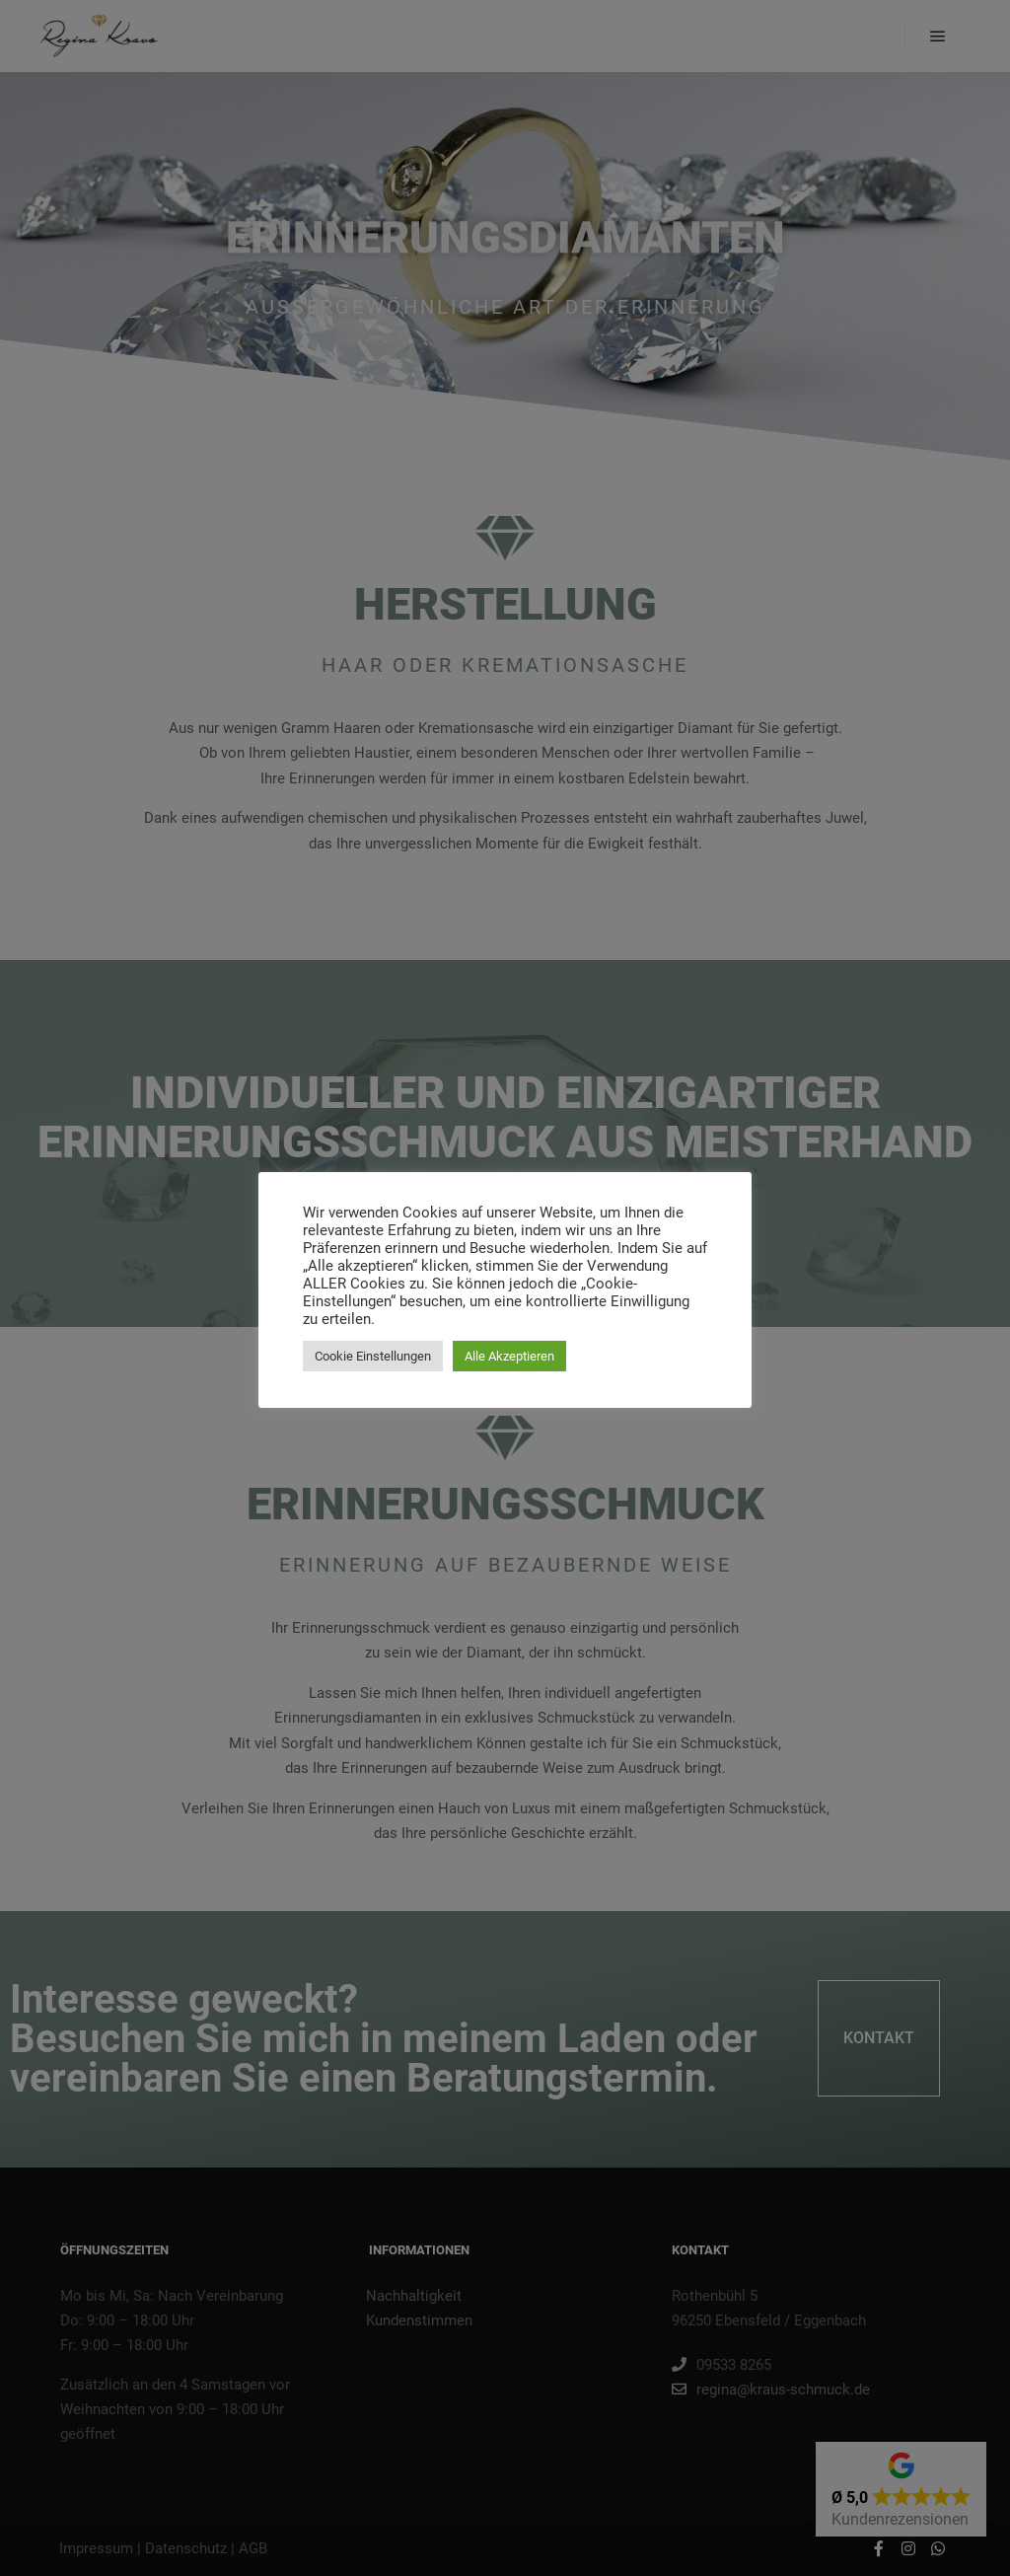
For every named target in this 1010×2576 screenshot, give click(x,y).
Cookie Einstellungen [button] (373, 1356)
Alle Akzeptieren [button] (509, 1356)
